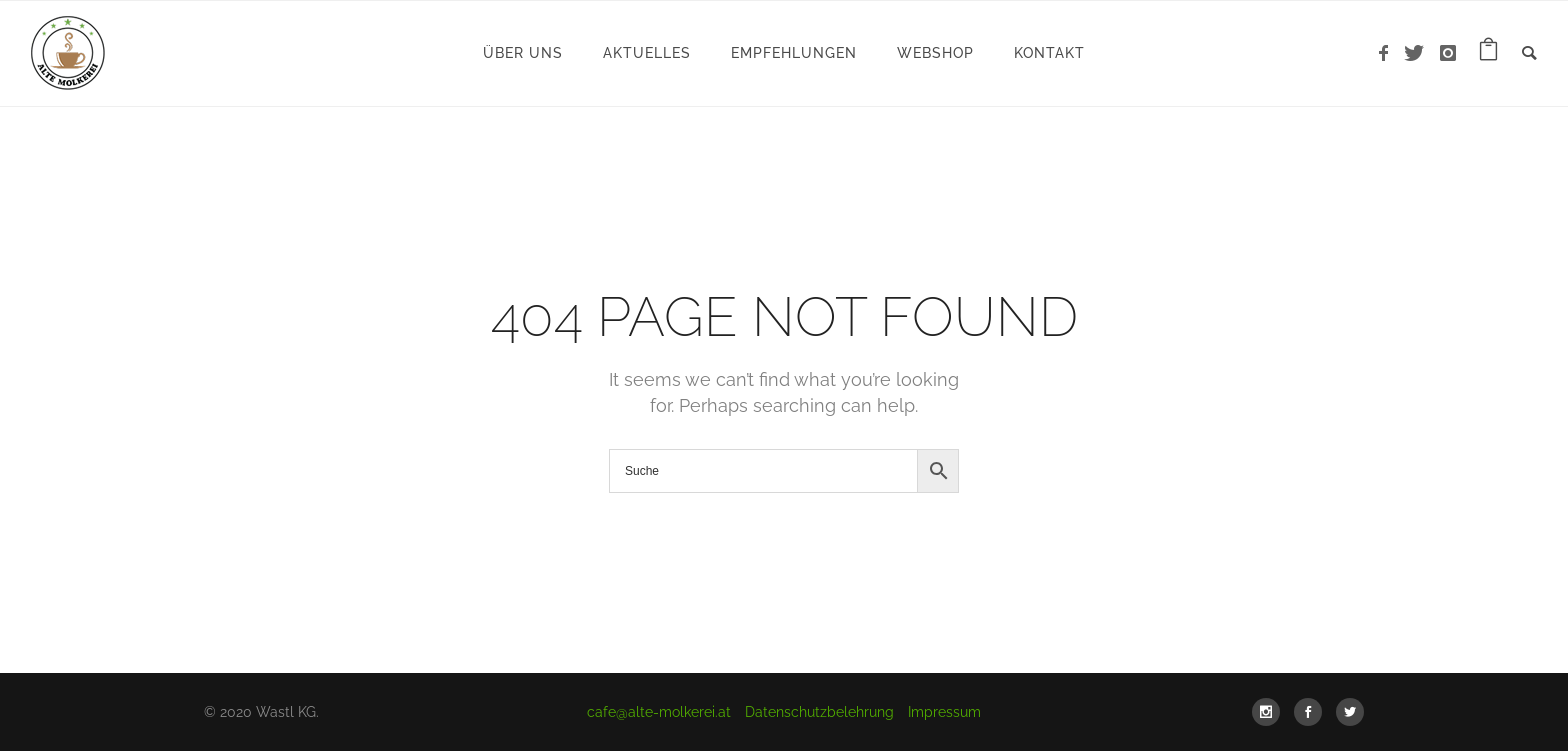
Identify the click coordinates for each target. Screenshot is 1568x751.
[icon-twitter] (1419, 53)
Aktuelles (647, 53)
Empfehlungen (794, 53)
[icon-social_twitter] (1350, 712)
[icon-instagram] (1448, 53)
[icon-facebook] (1389, 53)
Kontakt (1049, 53)
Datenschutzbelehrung (819, 712)
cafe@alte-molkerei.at (659, 712)
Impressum (944, 712)
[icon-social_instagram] (1271, 712)
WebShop (935, 53)
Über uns (523, 53)
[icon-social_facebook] (1313, 712)
